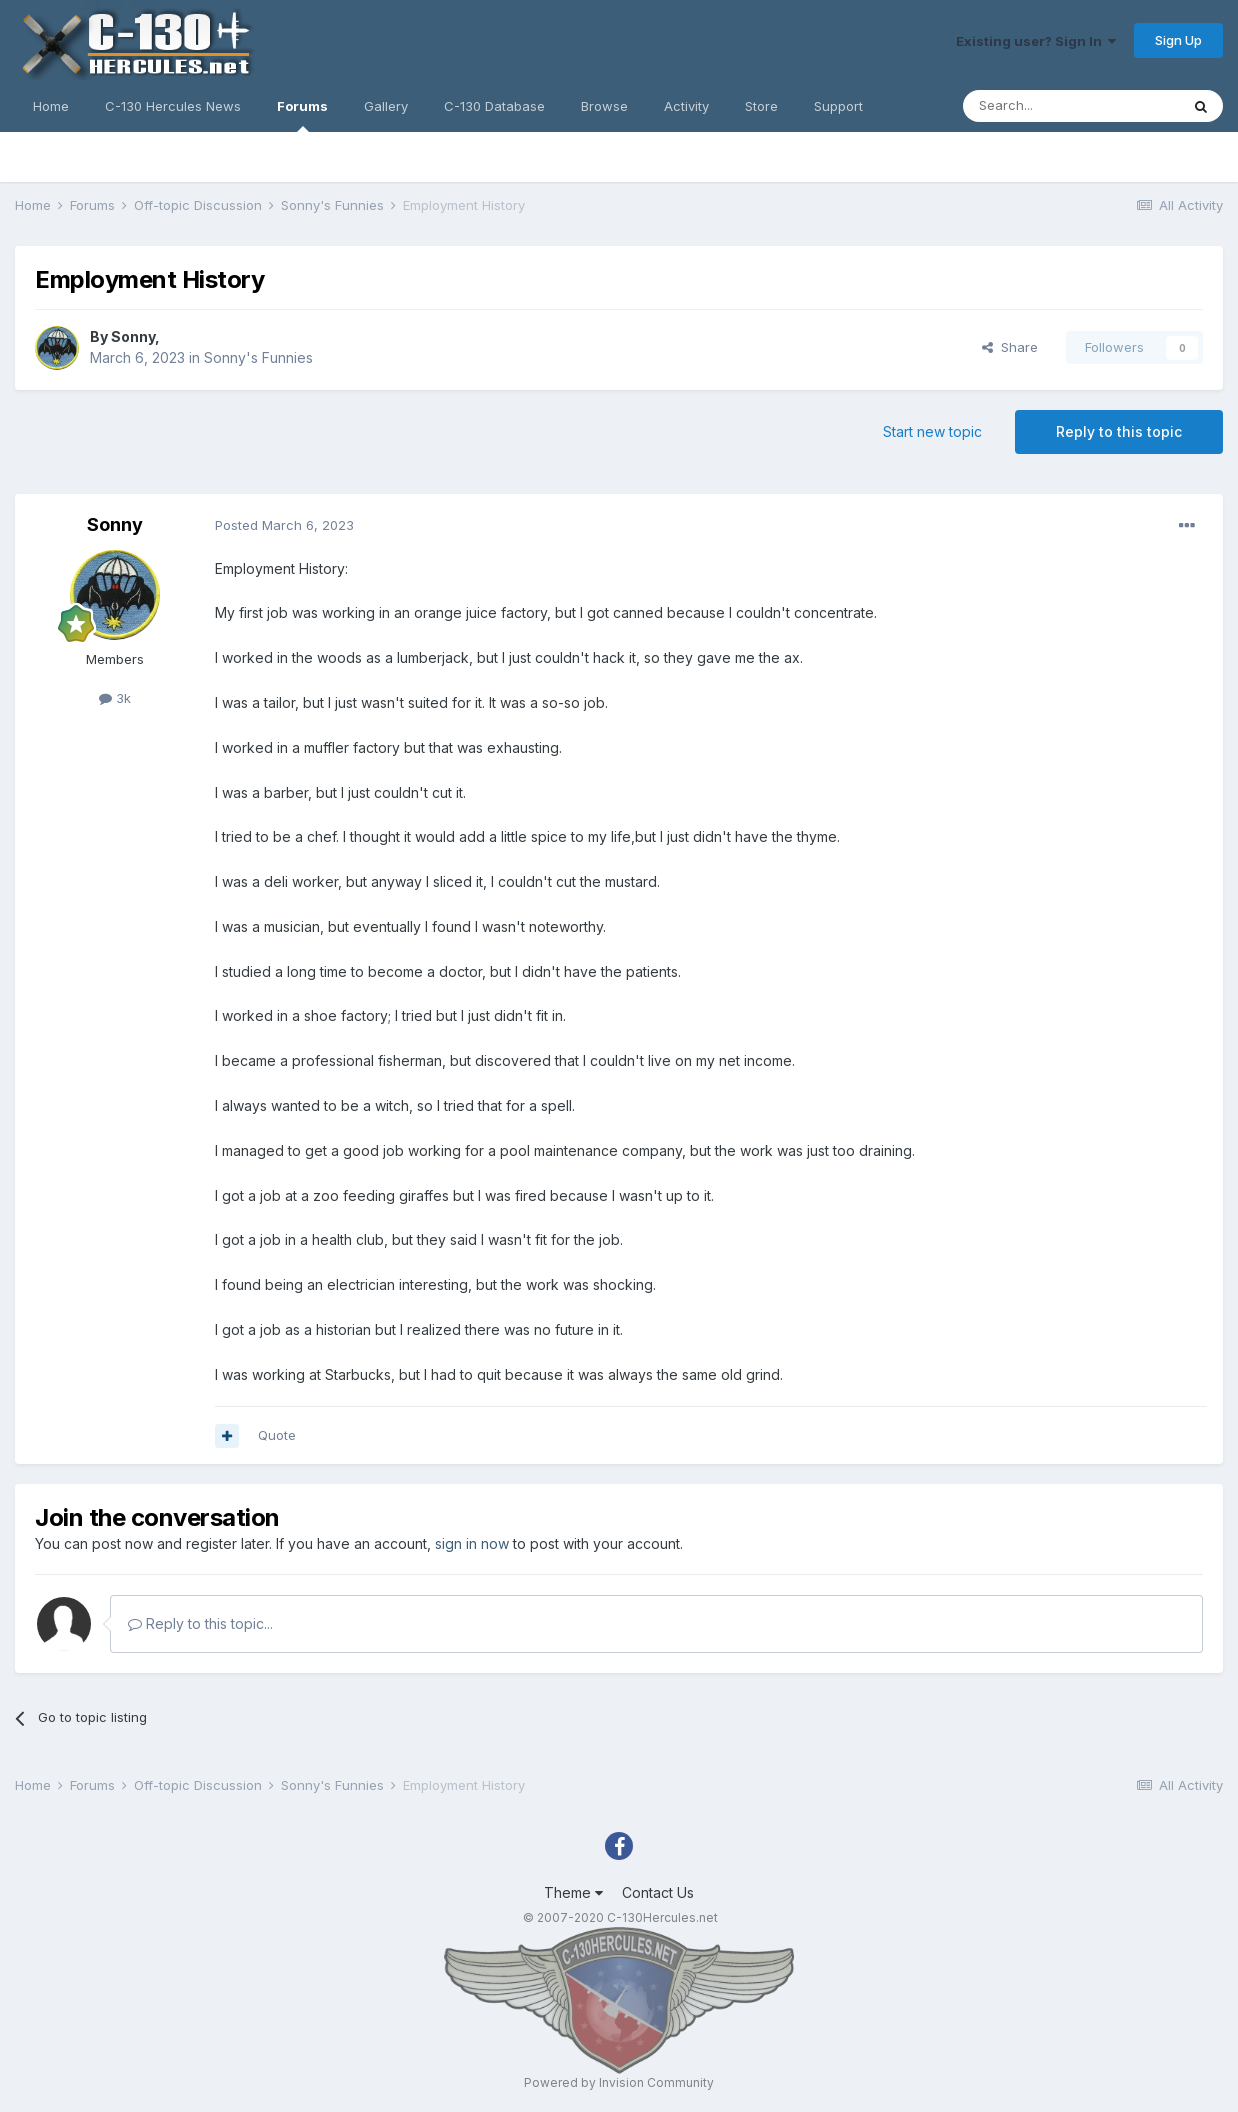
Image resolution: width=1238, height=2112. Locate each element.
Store (761, 106)
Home (51, 106)
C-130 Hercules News (173, 106)
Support (838, 106)
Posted (284, 525)
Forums (302, 115)
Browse (604, 106)
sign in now (472, 1543)
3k (115, 698)
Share (1010, 347)
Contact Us (658, 1892)
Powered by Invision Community (619, 2082)
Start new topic (932, 431)
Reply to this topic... (200, 1623)
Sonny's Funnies (258, 357)
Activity (686, 106)
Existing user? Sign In (1036, 41)
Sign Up (1178, 40)
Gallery (386, 106)
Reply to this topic (1119, 431)
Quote (277, 1435)
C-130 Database (494, 106)
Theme (573, 1892)
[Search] (1071, 106)
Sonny (133, 336)
